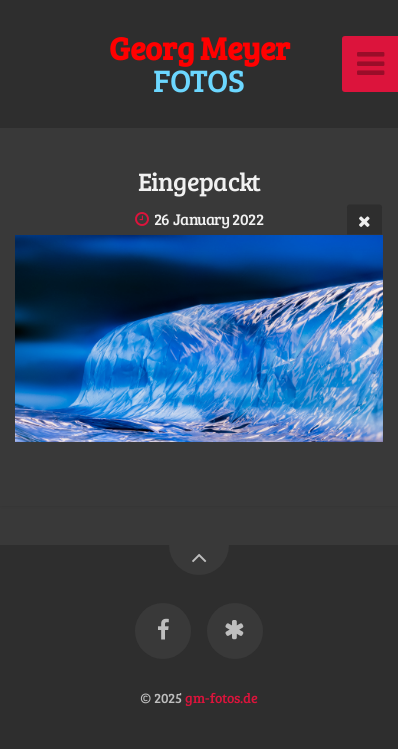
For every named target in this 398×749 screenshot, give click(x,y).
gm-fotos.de (221, 697)
